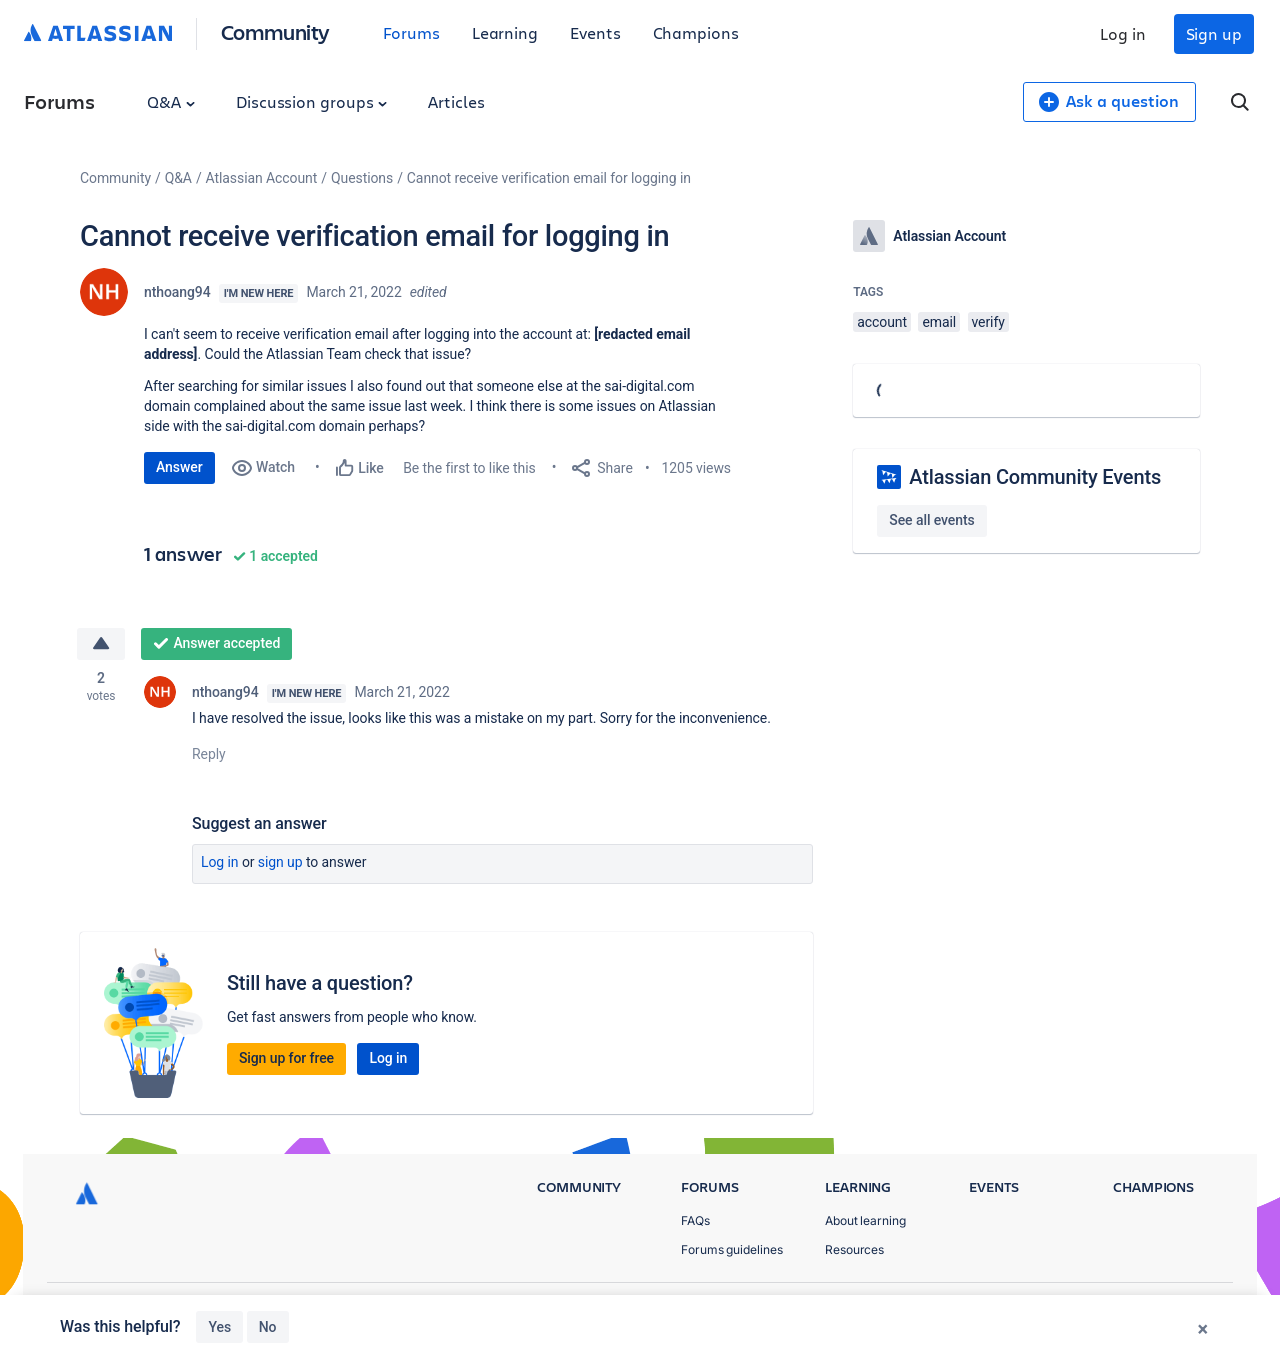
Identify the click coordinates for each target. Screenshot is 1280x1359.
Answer (179, 467)
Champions (696, 32)
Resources (854, 1249)
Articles (456, 101)
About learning (865, 1220)
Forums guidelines (732, 1249)
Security (1185, 1309)
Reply (209, 754)
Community (275, 31)
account (882, 322)
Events (595, 32)
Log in (1123, 33)
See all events (931, 520)
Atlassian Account (262, 178)
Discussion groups (312, 101)
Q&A (171, 101)
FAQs (695, 1220)
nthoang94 (177, 292)
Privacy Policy (1013, 1309)
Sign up (1214, 33)
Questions (362, 178)
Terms (1108, 1309)
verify (988, 322)
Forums (411, 32)
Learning (505, 32)
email (939, 322)
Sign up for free (286, 1058)
